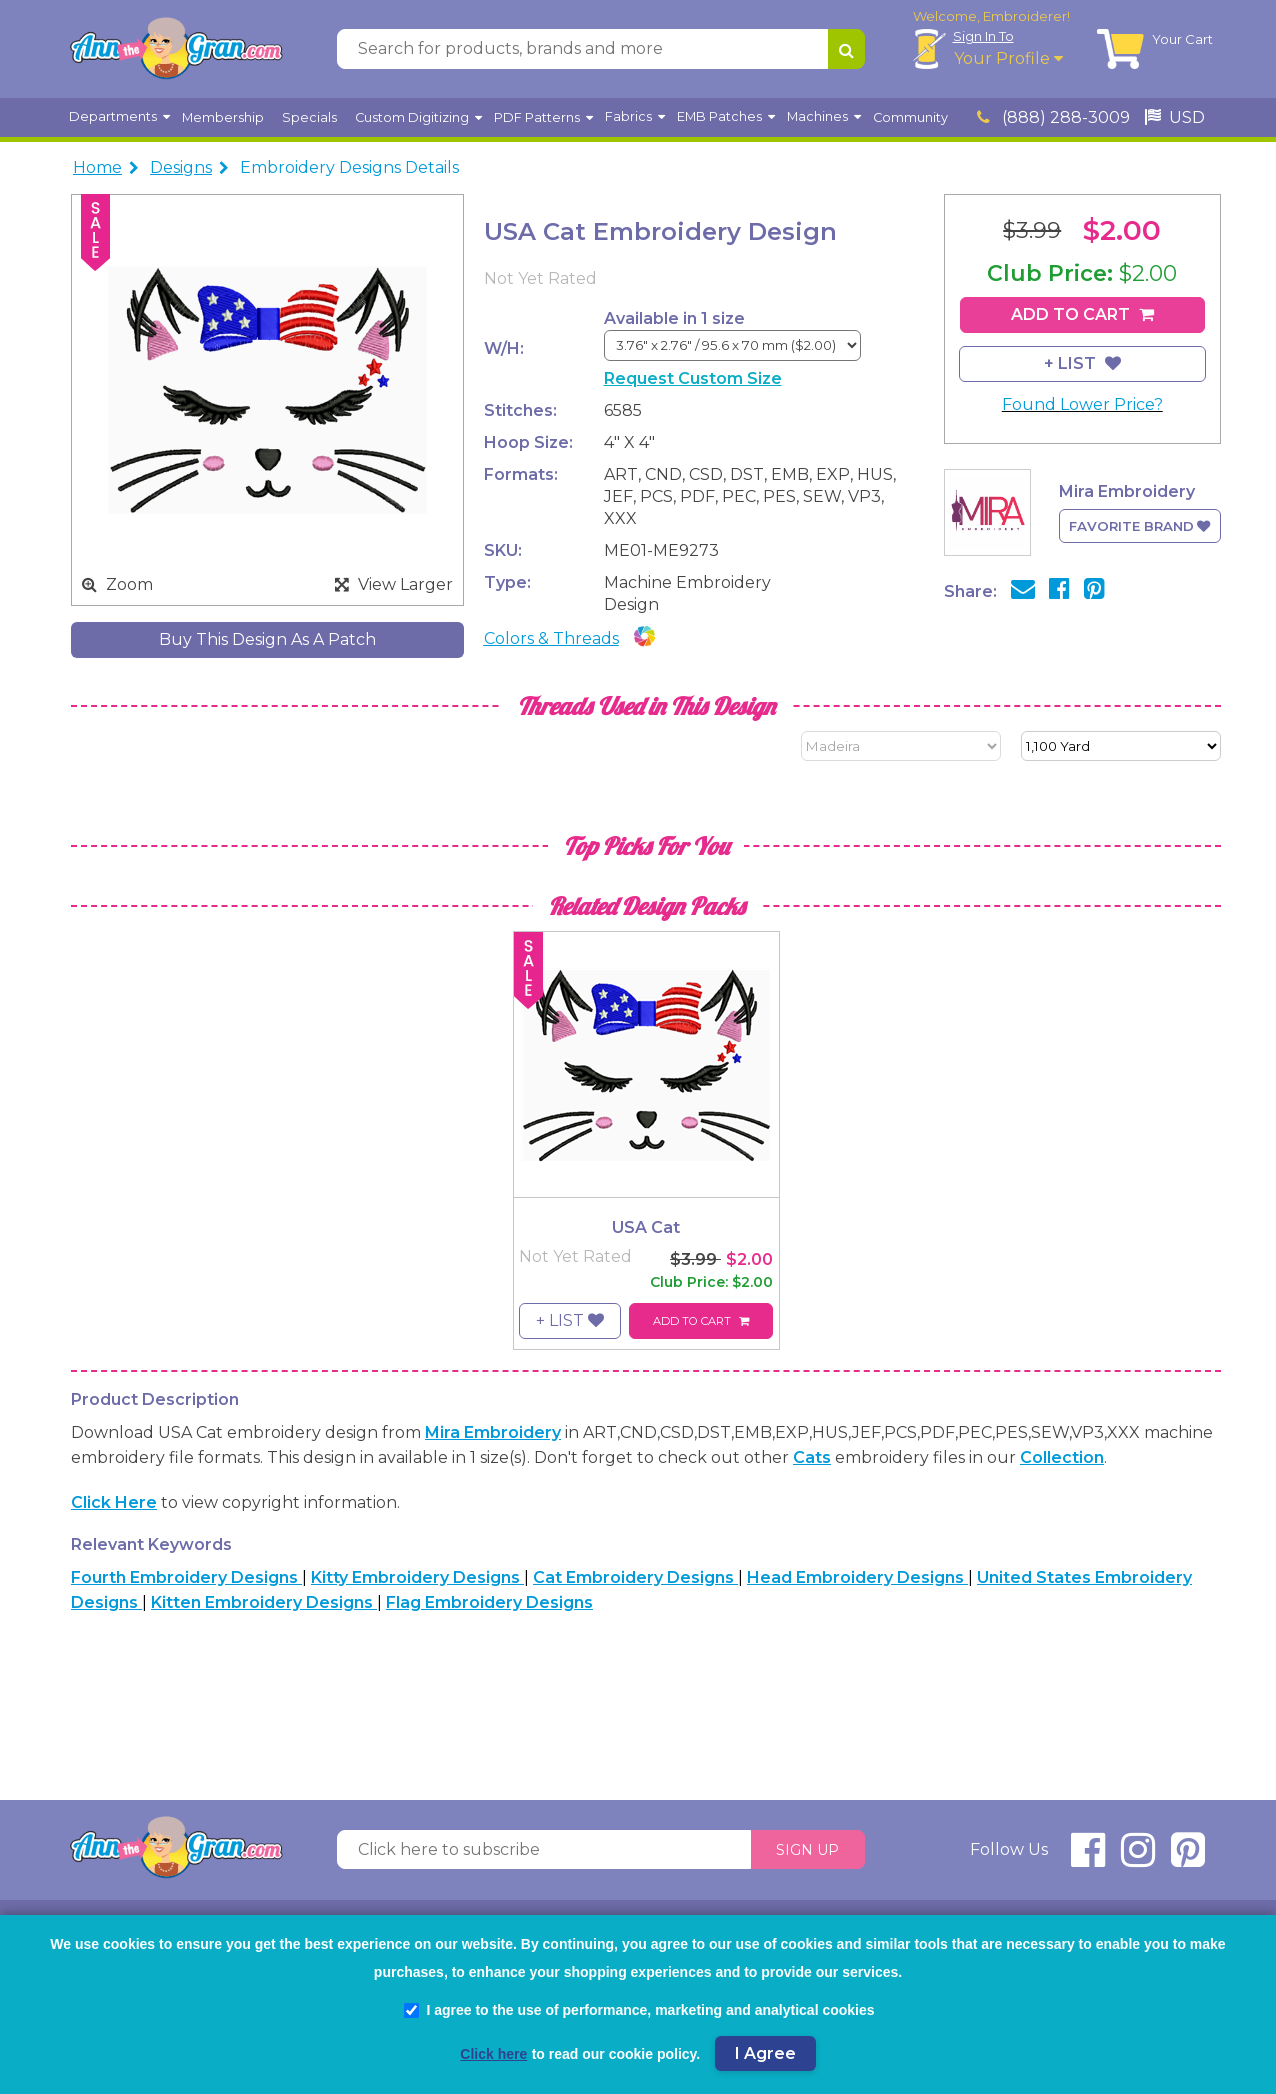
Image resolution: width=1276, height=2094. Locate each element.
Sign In (983, 36)
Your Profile (1008, 58)
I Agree (765, 2053)
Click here (114, 1502)
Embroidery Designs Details (349, 167)
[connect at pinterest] (1188, 1858)
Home (97, 167)
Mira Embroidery (493, 1432)
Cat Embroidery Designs (635, 1577)
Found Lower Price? (1082, 404)
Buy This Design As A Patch (267, 639)
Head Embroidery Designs (857, 1577)
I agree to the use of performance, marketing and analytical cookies (639, 2010)
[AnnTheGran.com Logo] (176, 49)
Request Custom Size (693, 378)
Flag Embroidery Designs (489, 1602)
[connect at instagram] (1138, 1858)
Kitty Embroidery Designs (417, 1577)
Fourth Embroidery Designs (186, 1577)
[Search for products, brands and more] (582, 49)
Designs (181, 167)
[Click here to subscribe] (544, 1850)
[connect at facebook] (1088, 1858)
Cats (812, 1457)
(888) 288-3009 (1053, 117)
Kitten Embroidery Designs (264, 1602)
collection (1062, 1457)
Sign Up (807, 1850)
